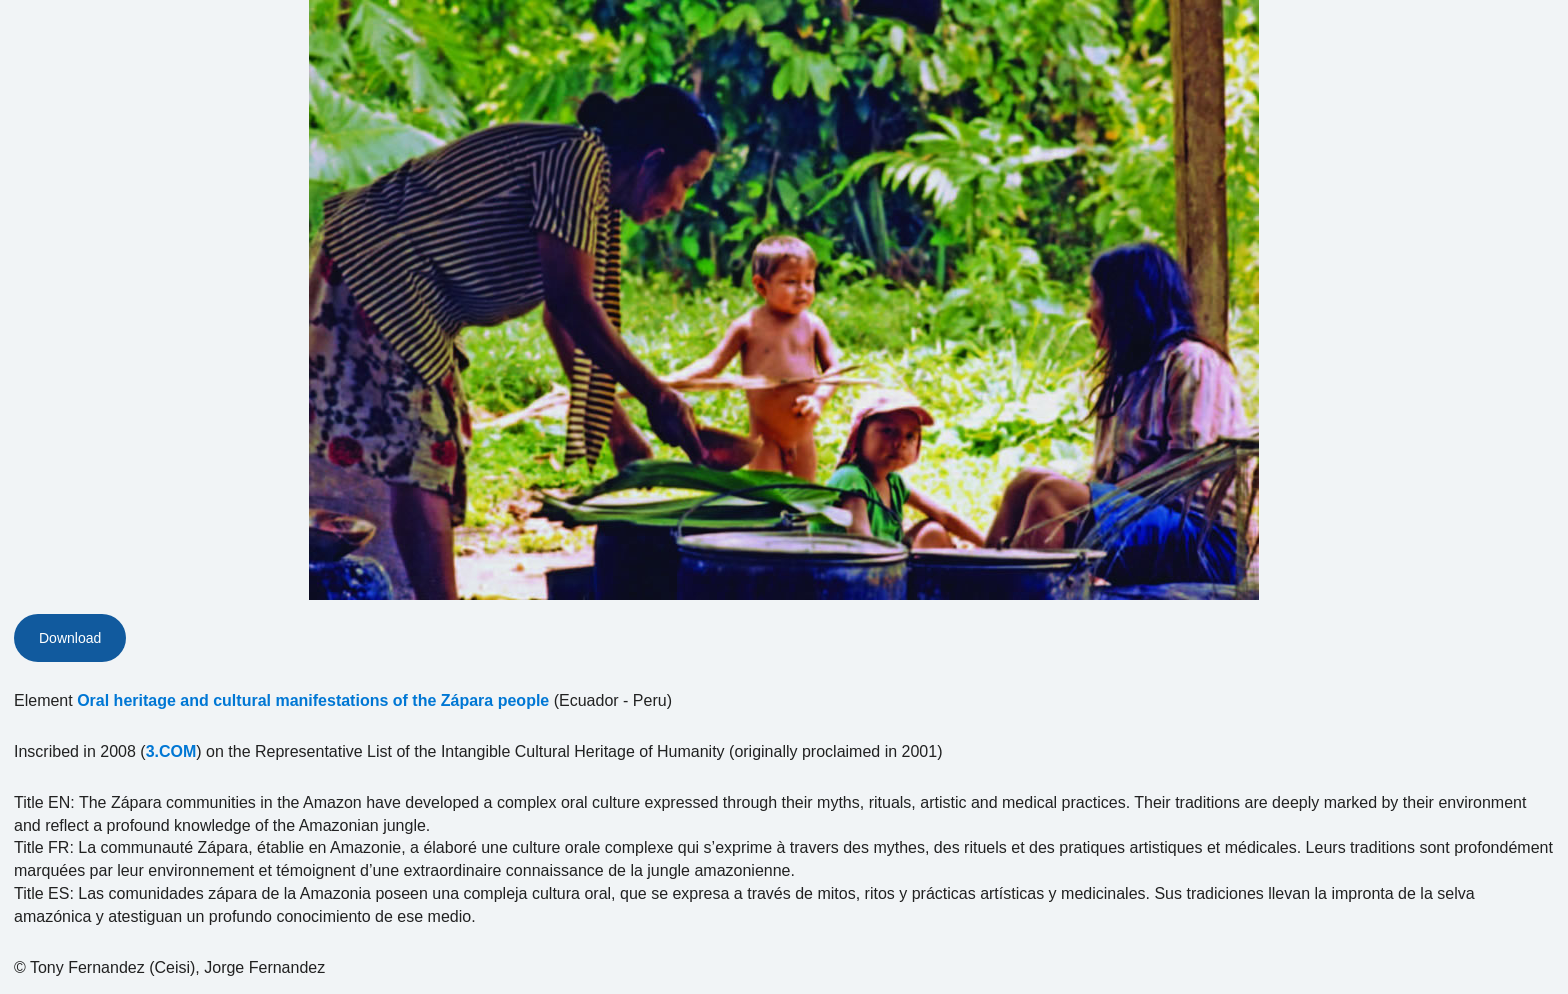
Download (70, 638)
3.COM (171, 751)
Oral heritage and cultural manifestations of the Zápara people (313, 700)
